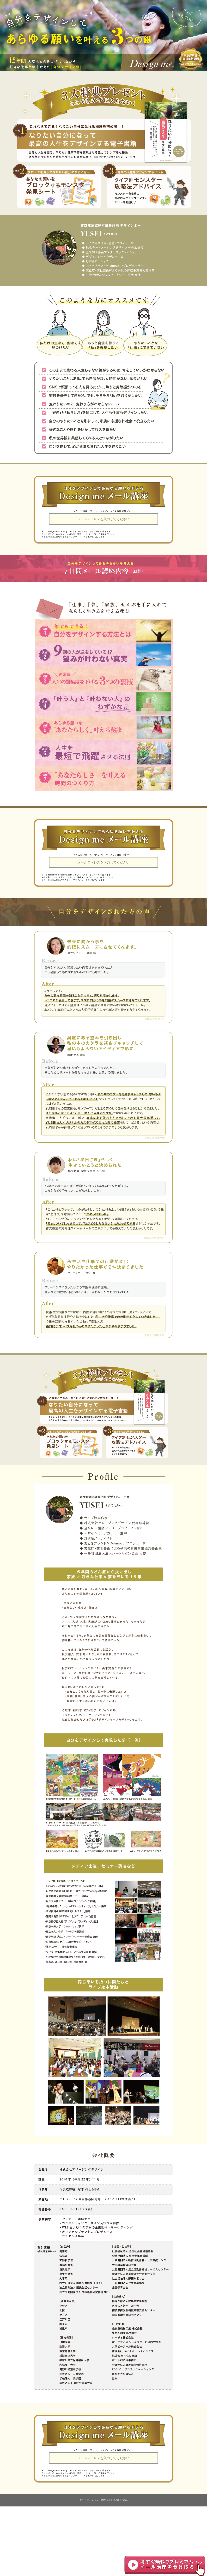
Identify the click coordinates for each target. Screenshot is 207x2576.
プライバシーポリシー (90, 2569)
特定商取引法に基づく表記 (115, 2569)
